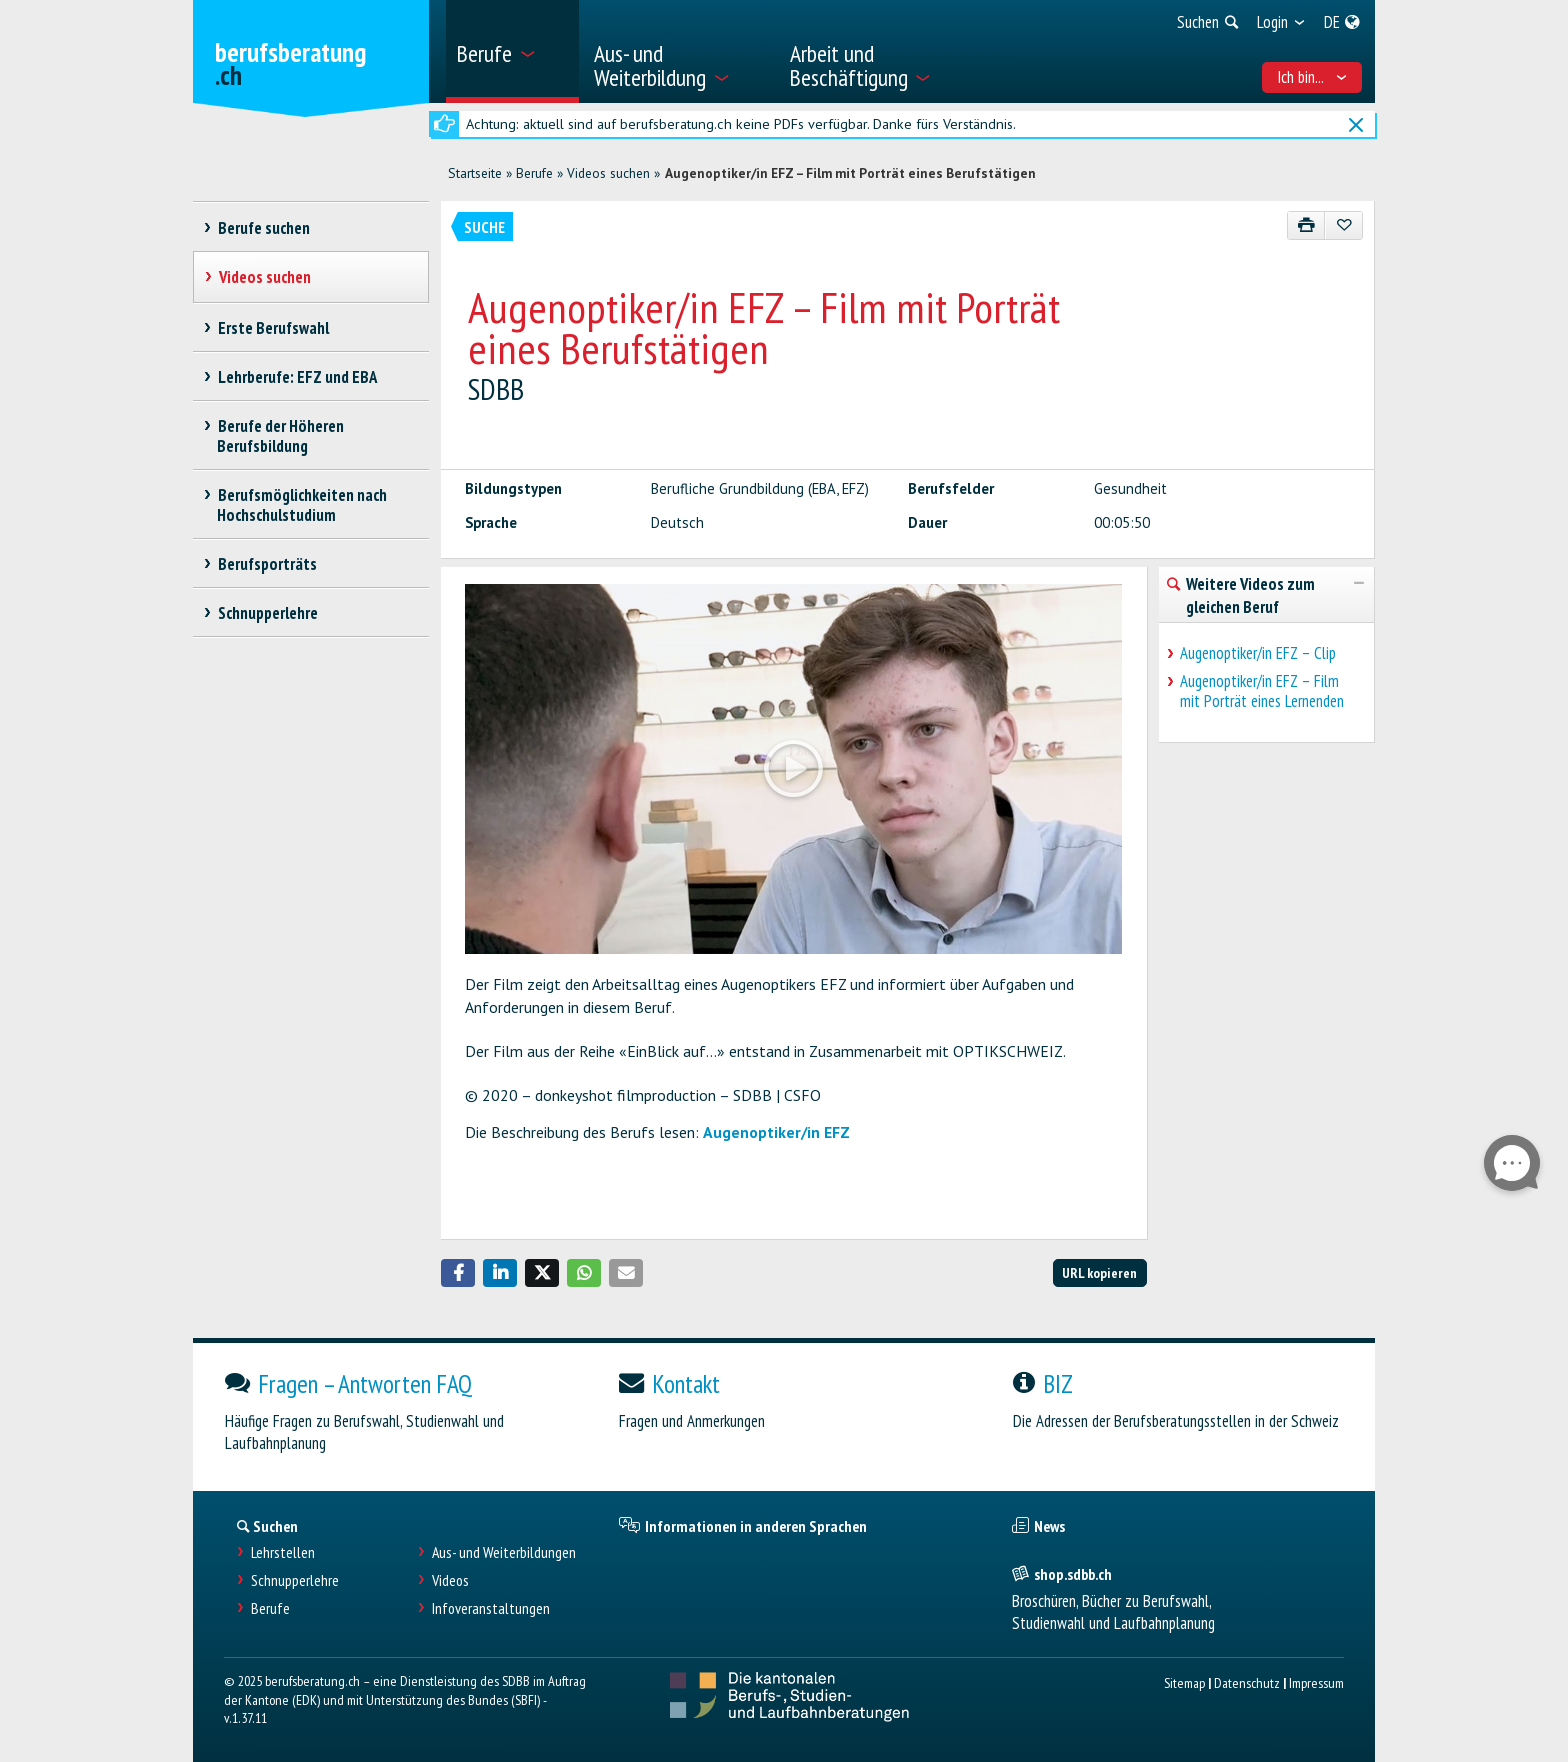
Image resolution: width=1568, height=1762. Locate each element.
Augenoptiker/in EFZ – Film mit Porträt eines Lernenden (1262, 691)
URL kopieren (1099, 1272)
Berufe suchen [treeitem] (263, 228)
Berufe (534, 173)
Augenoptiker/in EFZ (776, 1132)
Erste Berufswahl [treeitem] (273, 328)
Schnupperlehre (295, 1580)
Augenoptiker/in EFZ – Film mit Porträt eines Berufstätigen (850, 173)
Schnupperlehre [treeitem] (267, 613)
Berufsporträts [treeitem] (267, 564)
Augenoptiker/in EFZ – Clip (1258, 653)
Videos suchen (608, 173)
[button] (458, 1273)
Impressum (1316, 1682)
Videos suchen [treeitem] (264, 277)
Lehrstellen (283, 1552)
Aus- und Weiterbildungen (504, 1552)
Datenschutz (1247, 1682)
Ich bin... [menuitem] (1312, 77)
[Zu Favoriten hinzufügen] (1343, 225)
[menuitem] (512, 51)
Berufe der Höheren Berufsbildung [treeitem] (280, 436)
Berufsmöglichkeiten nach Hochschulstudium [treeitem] (302, 505)
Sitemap (1184, 1682)
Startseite (475, 173)
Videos (450, 1580)
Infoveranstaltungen (491, 1608)
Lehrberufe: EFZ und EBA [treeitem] (297, 377)
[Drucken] (1306, 225)
